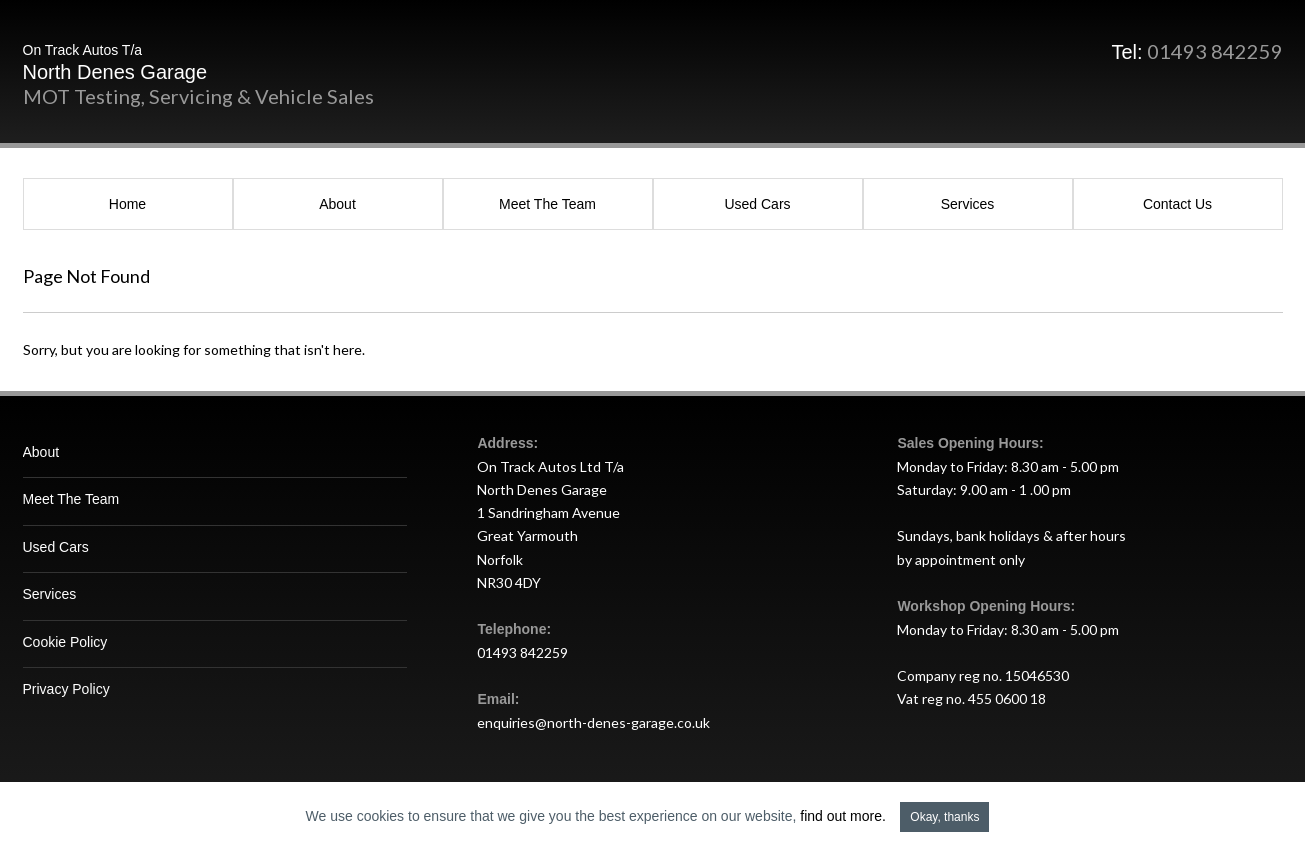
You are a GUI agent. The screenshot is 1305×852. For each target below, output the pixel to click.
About (337, 204)
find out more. (843, 816)
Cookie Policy (65, 642)
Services (968, 204)
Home (127, 204)
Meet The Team (547, 204)
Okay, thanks (944, 817)
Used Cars (757, 204)
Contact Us (1177, 204)
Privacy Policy (66, 689)
